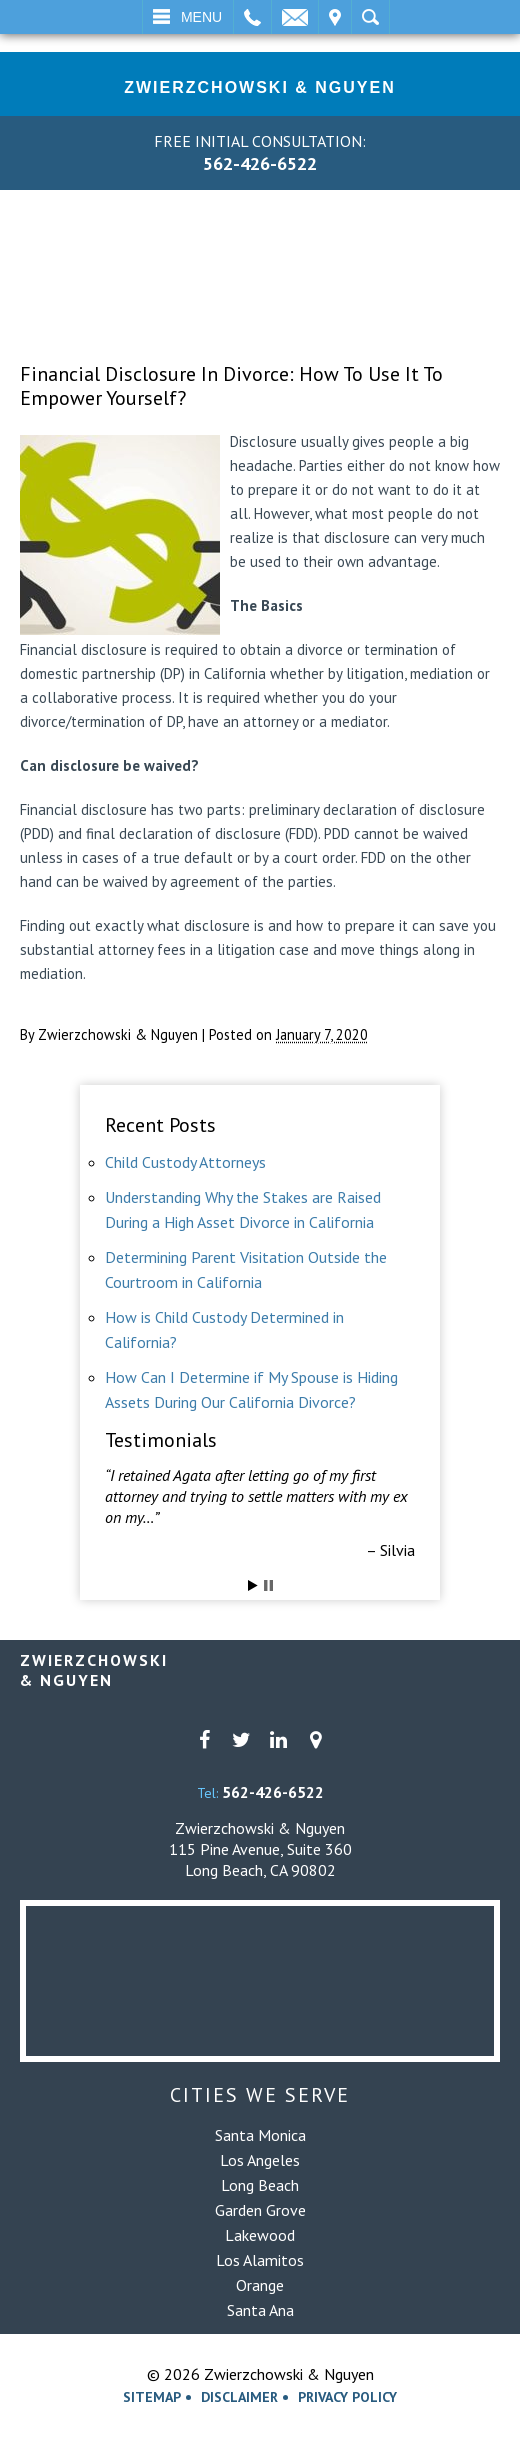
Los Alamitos (260, 2260)
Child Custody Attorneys (185, 1162)
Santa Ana (260, 2310)
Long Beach (260, 2185)
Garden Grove (260, 2210)
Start (253, 1585)
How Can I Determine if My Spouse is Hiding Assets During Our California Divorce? (251, 1389)
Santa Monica (260, 2135)
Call (252, 17)
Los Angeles (260, 2160)
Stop (268, 1585)
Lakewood (260, 2235)
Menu (201, 17)
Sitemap (152, 2397)
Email (295, 17)
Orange (260, 2285)
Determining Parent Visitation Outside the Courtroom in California (246, 1269)
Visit (335, 17)
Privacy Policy (347, 2397)
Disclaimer (239, 2397)
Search (370, 17)
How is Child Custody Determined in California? (224, 1329)
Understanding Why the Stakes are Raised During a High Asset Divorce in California (243, 1209)
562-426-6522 (260, 163)
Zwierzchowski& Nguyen (94, 1670)
